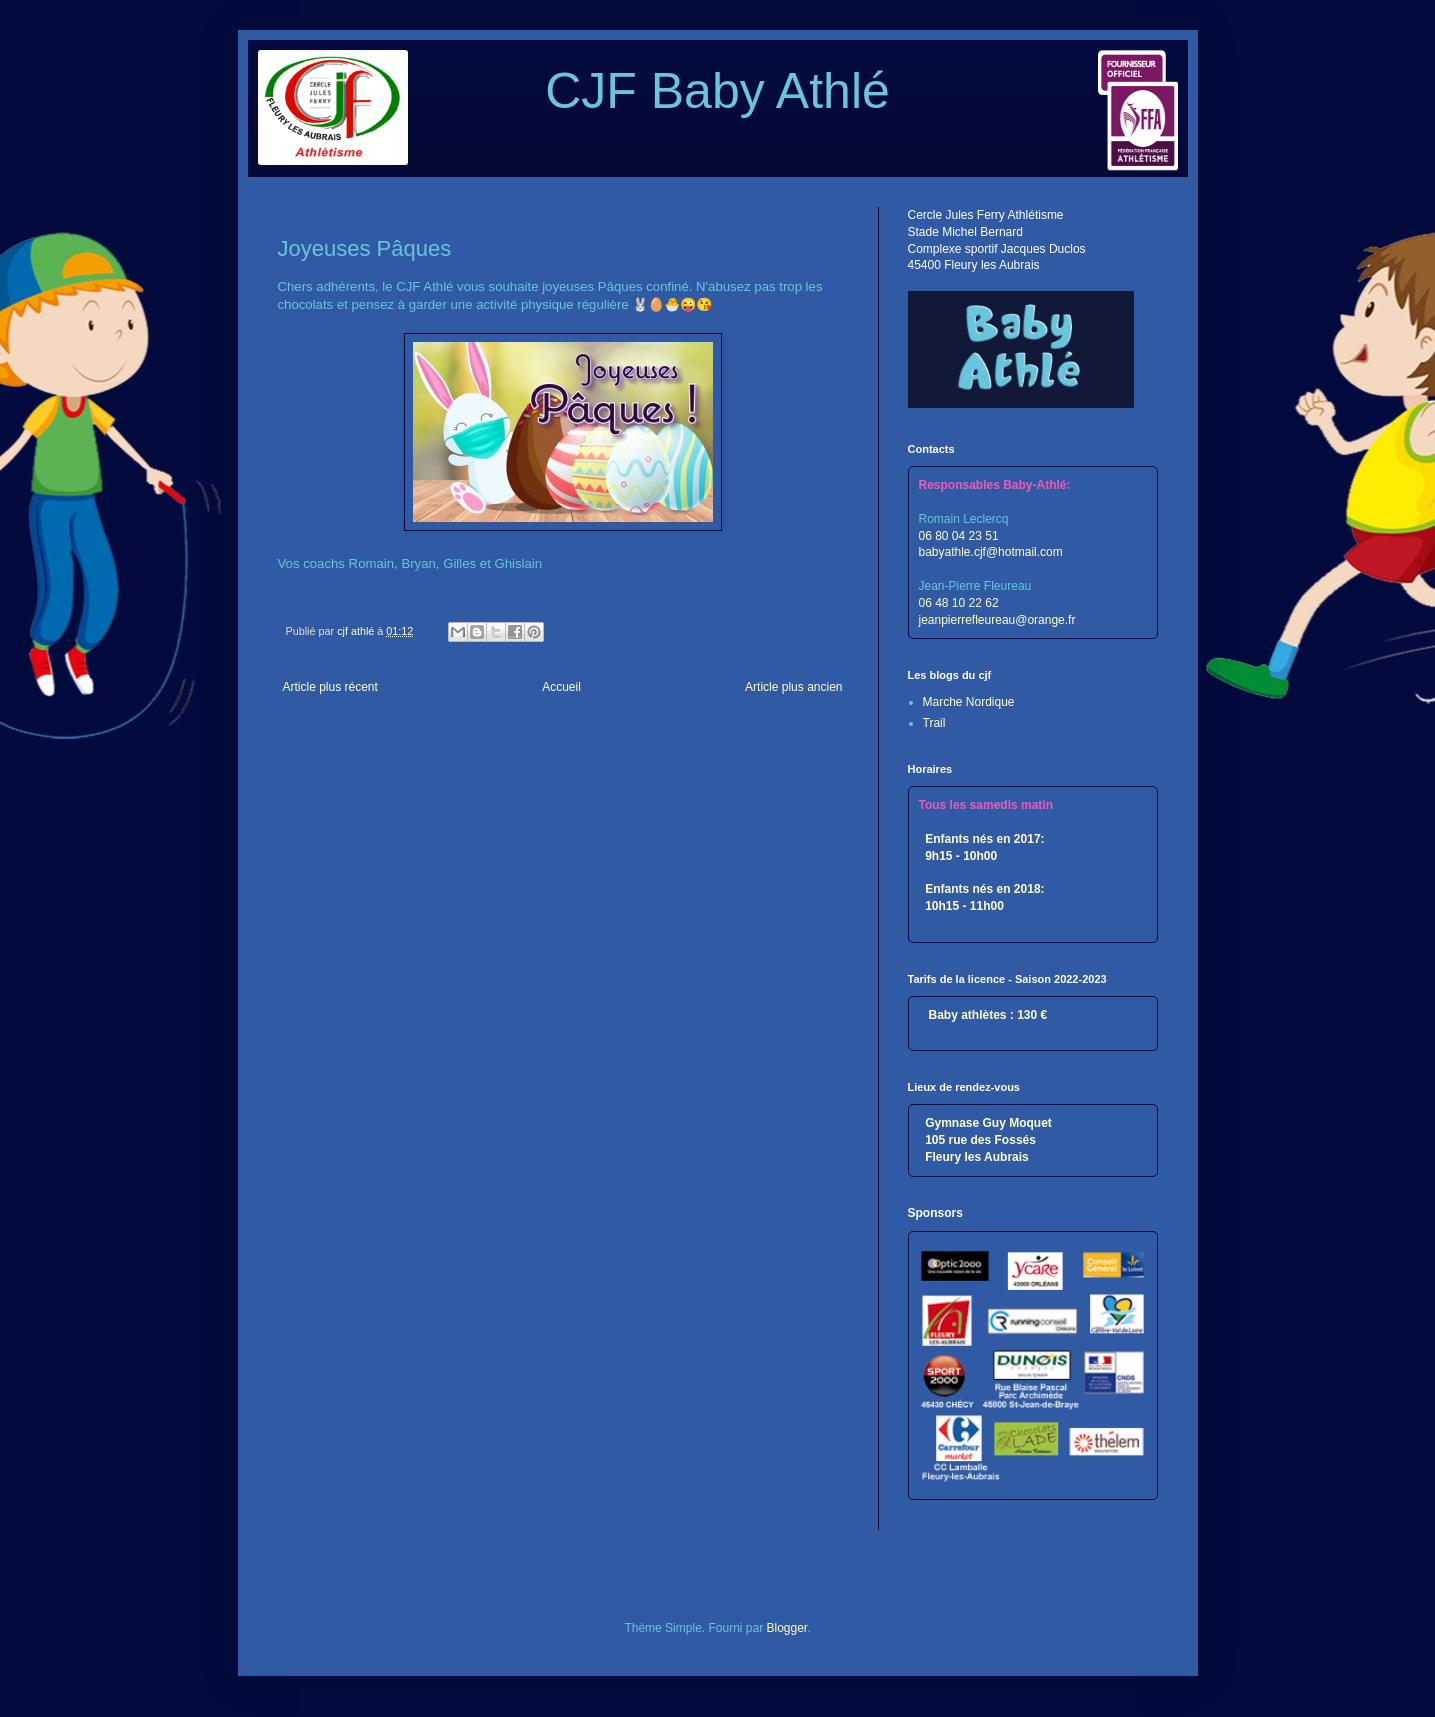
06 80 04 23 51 (959, 536)
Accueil (561, 687)
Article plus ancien (793, 687)
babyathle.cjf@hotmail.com (991, 552)
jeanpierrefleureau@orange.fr (997, 620)
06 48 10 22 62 (959, 603)
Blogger (787, 1628)
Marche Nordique (969, 702)
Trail (934, 723)
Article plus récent (330, 687)
